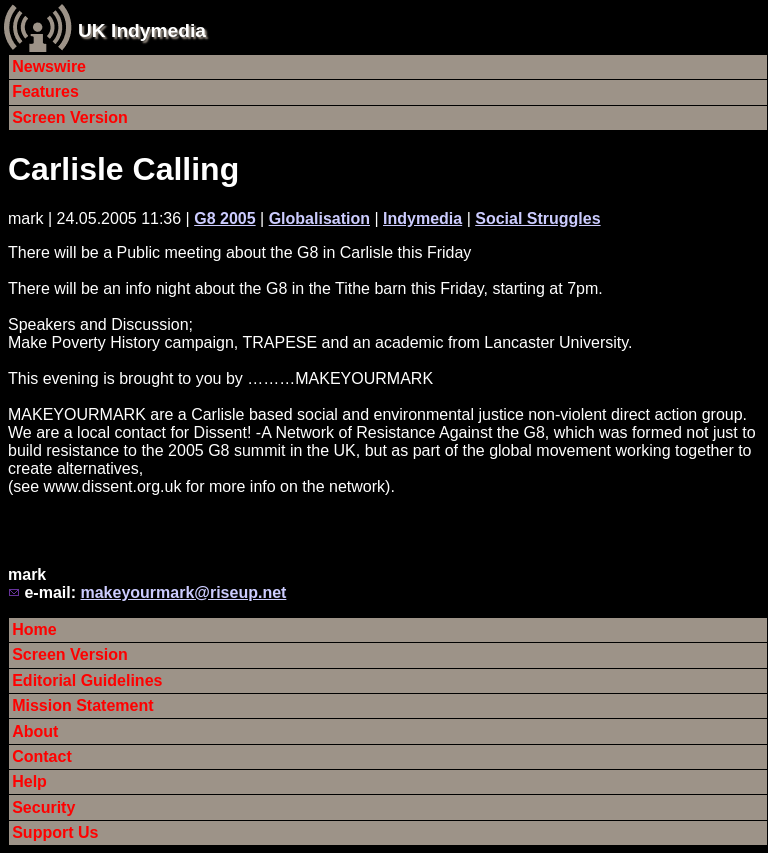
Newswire (49, 66)
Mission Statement (82, 705)
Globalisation (319, 218)
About (35, 731)
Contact (42, 756)
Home (34, 629)
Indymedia (422, 218)
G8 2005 (224, 218)
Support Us (55, 832)
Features (45, 91)
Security (43, 807)
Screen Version (70, 117)
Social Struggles (537, 218)
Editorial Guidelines (87, 680)
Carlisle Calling (123, 169)
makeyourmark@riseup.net (183, 592)
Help (29, 781)
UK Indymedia (142, 30)
